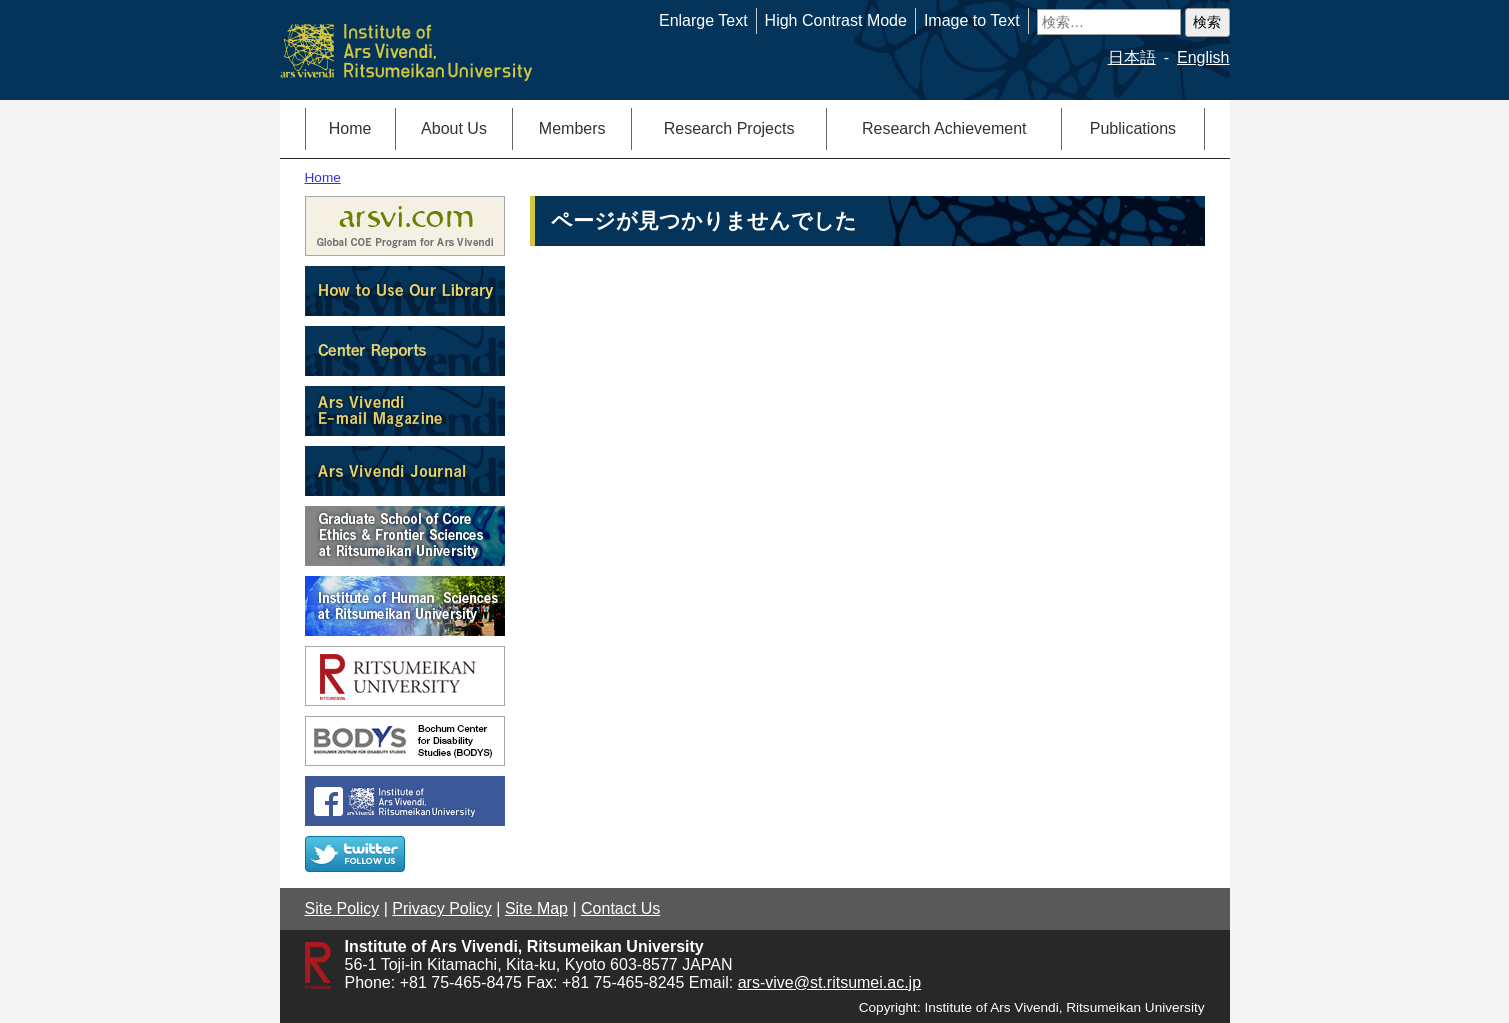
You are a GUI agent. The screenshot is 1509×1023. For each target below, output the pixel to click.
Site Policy (342, 908)
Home (350, 128)
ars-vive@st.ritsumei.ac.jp (829, 982)
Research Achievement (944, 128)
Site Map (536, 908)
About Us (454, 128)
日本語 (1132, 57)
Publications (1133, 128)
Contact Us (620, 908)
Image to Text (972, 20)
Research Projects (729, 128)
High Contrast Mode (836, 20)
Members (572, 128)
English (1203, 57)
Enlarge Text (703, 20)
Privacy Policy (442, 908)
